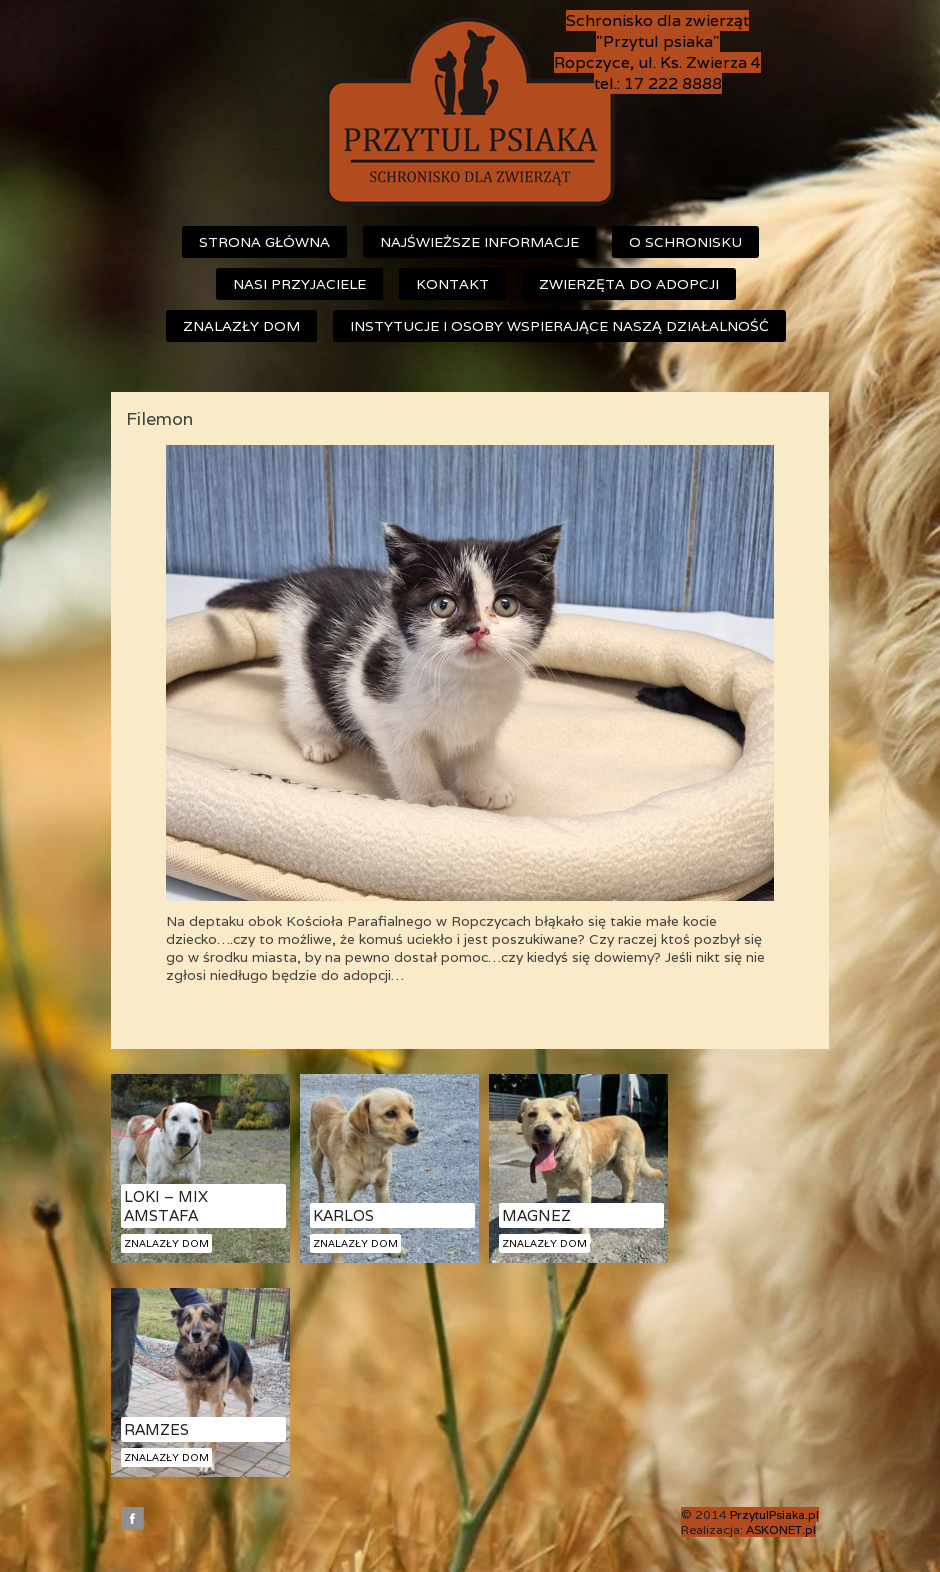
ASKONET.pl (781, 1529)
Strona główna (264, 242)
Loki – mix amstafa (166, 1206)
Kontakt (452, 284)
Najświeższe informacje (479, 242)
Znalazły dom (241, 326)
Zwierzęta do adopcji (629, 284)
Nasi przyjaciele (299, 284)
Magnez (536, 1215)
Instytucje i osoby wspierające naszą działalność (559, 326)
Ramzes (156, 1429)
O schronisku (685, 242)
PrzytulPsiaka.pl (774, 1514)
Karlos (343, 1215)
